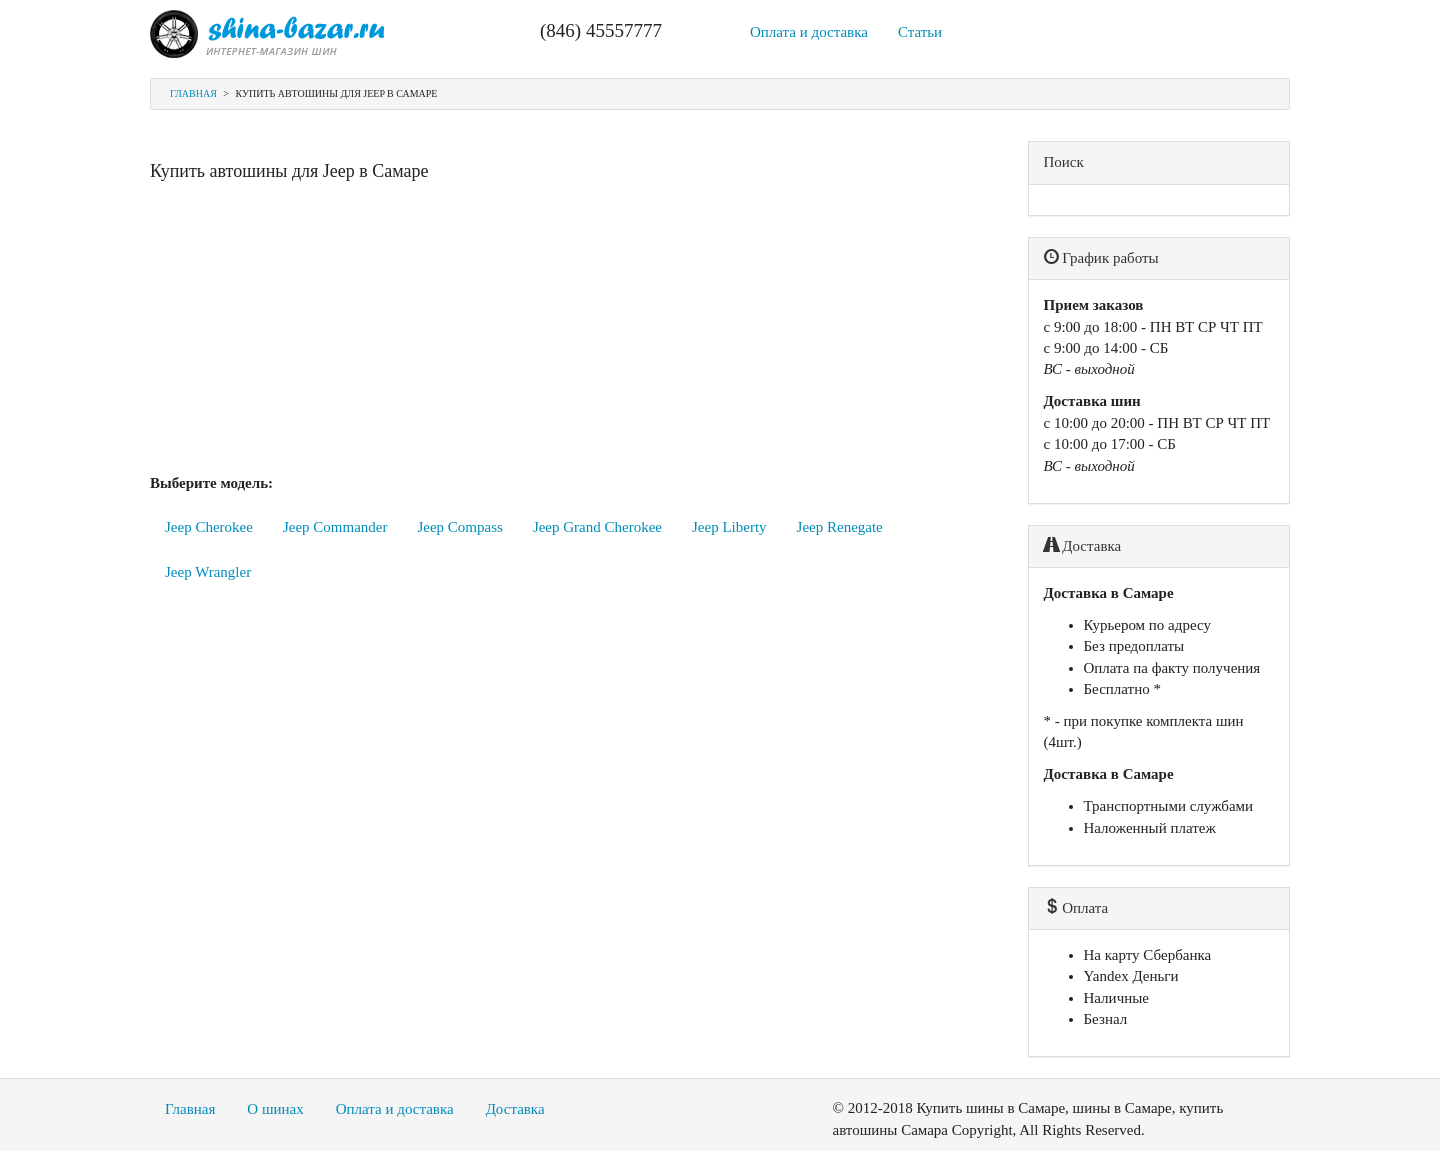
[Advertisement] (574, 333)
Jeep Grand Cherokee (597, 527)
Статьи (920, 32)
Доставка (515, 1109)
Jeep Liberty (729, 527)
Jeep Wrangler (208, 572)
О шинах (275, 1109)
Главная (193, 93)
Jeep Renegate (840, 527)
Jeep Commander (335, 527)
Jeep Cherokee (209, 527)
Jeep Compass (459, 527)
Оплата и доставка (809, 32)
